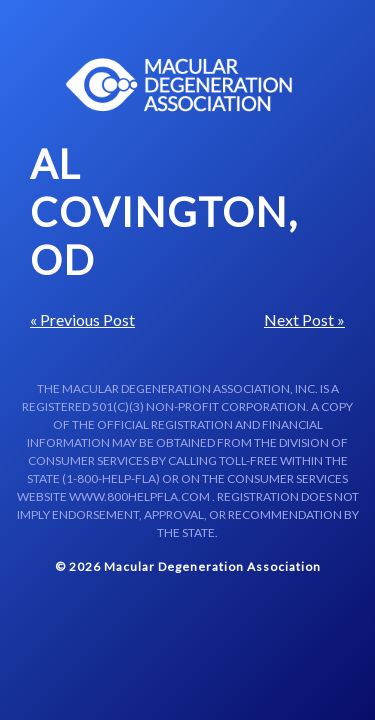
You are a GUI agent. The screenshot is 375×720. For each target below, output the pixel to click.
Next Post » (304, 319)
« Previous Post (82, 319)
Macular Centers (180, 85)
